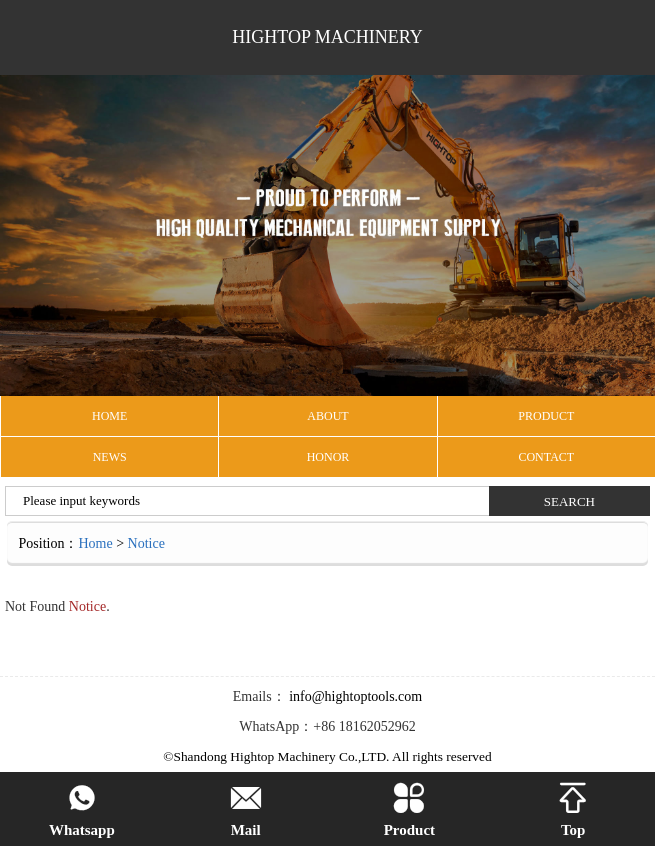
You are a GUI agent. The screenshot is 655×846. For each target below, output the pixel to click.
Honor (328, 457)
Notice (146, 543)
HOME (109, 416)
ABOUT (327, 416)
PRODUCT (546, 416)
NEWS (110, 457)
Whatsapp (82, 810)
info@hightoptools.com (354, 696)
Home (95, 543)
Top (573, 810)
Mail (246, 810)
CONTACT (546, 457)
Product (409, 810)
